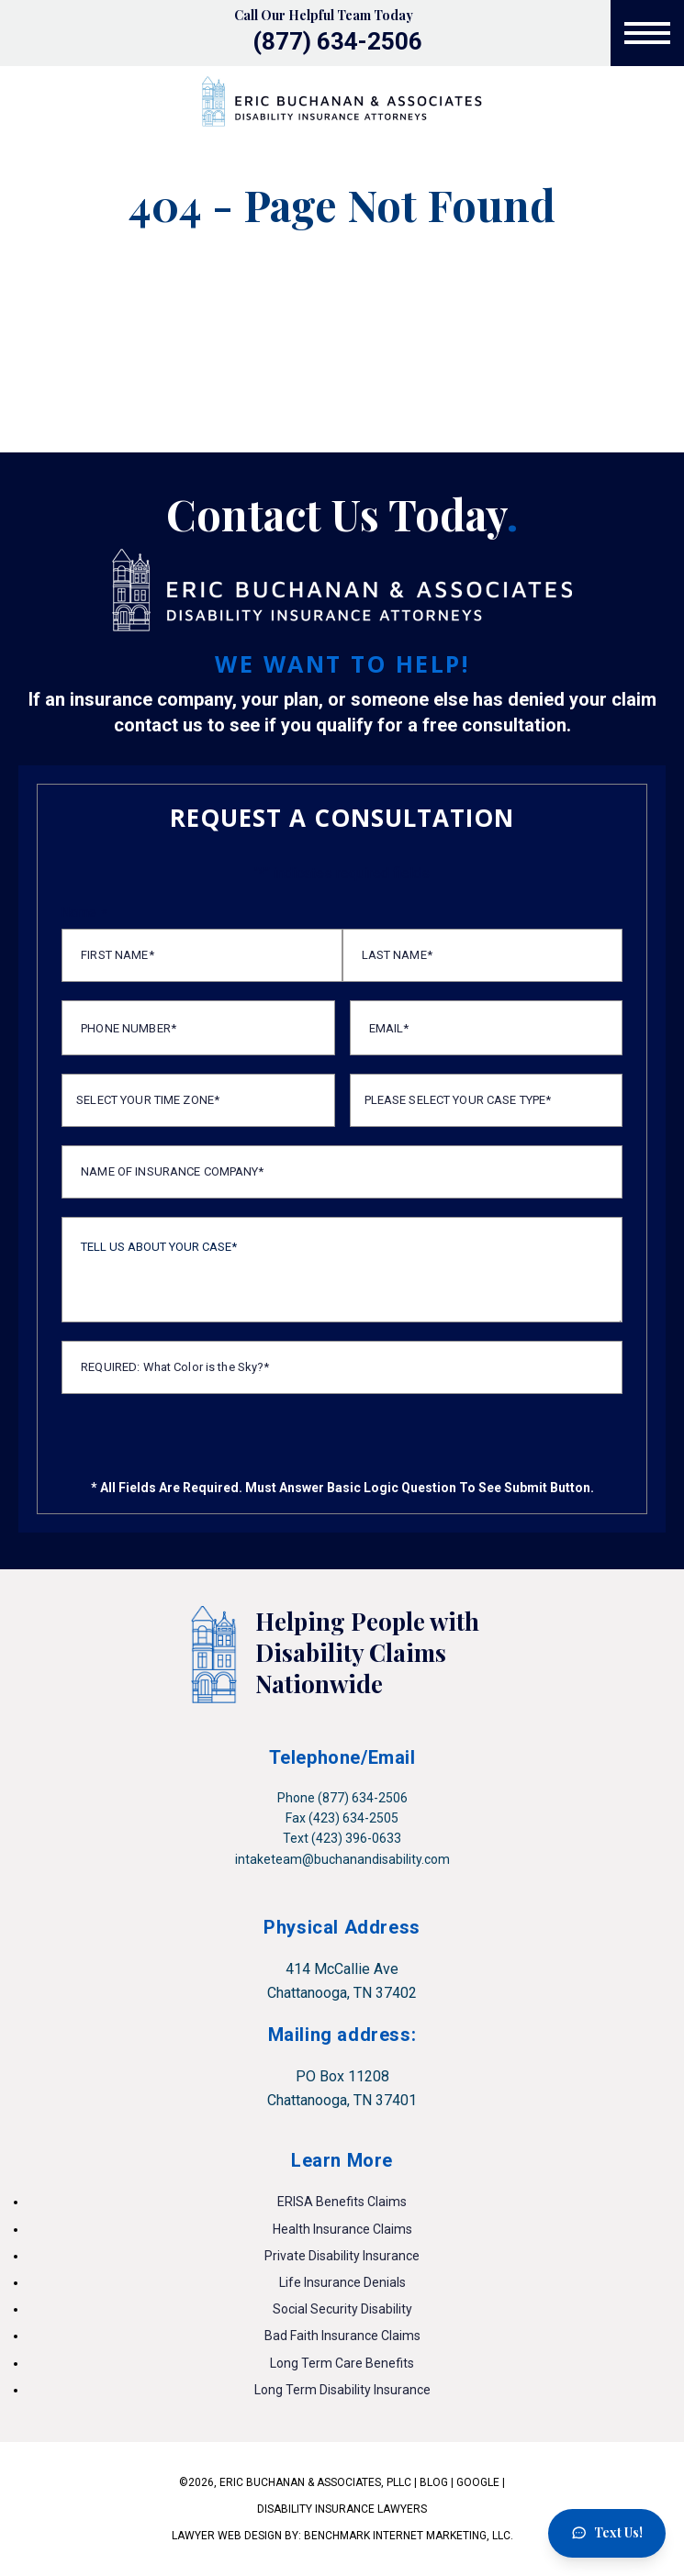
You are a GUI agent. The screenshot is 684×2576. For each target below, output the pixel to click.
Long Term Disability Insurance (342, 2389)
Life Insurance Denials (342, 2282)
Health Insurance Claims (342, 2229)
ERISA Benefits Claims (342, 2201)
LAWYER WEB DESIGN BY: (238, 2535)
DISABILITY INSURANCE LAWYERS (342, 2509)
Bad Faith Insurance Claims (342, 2335)
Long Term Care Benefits (342, 2363)
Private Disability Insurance (342, 2255)
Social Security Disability (342, 2309)
